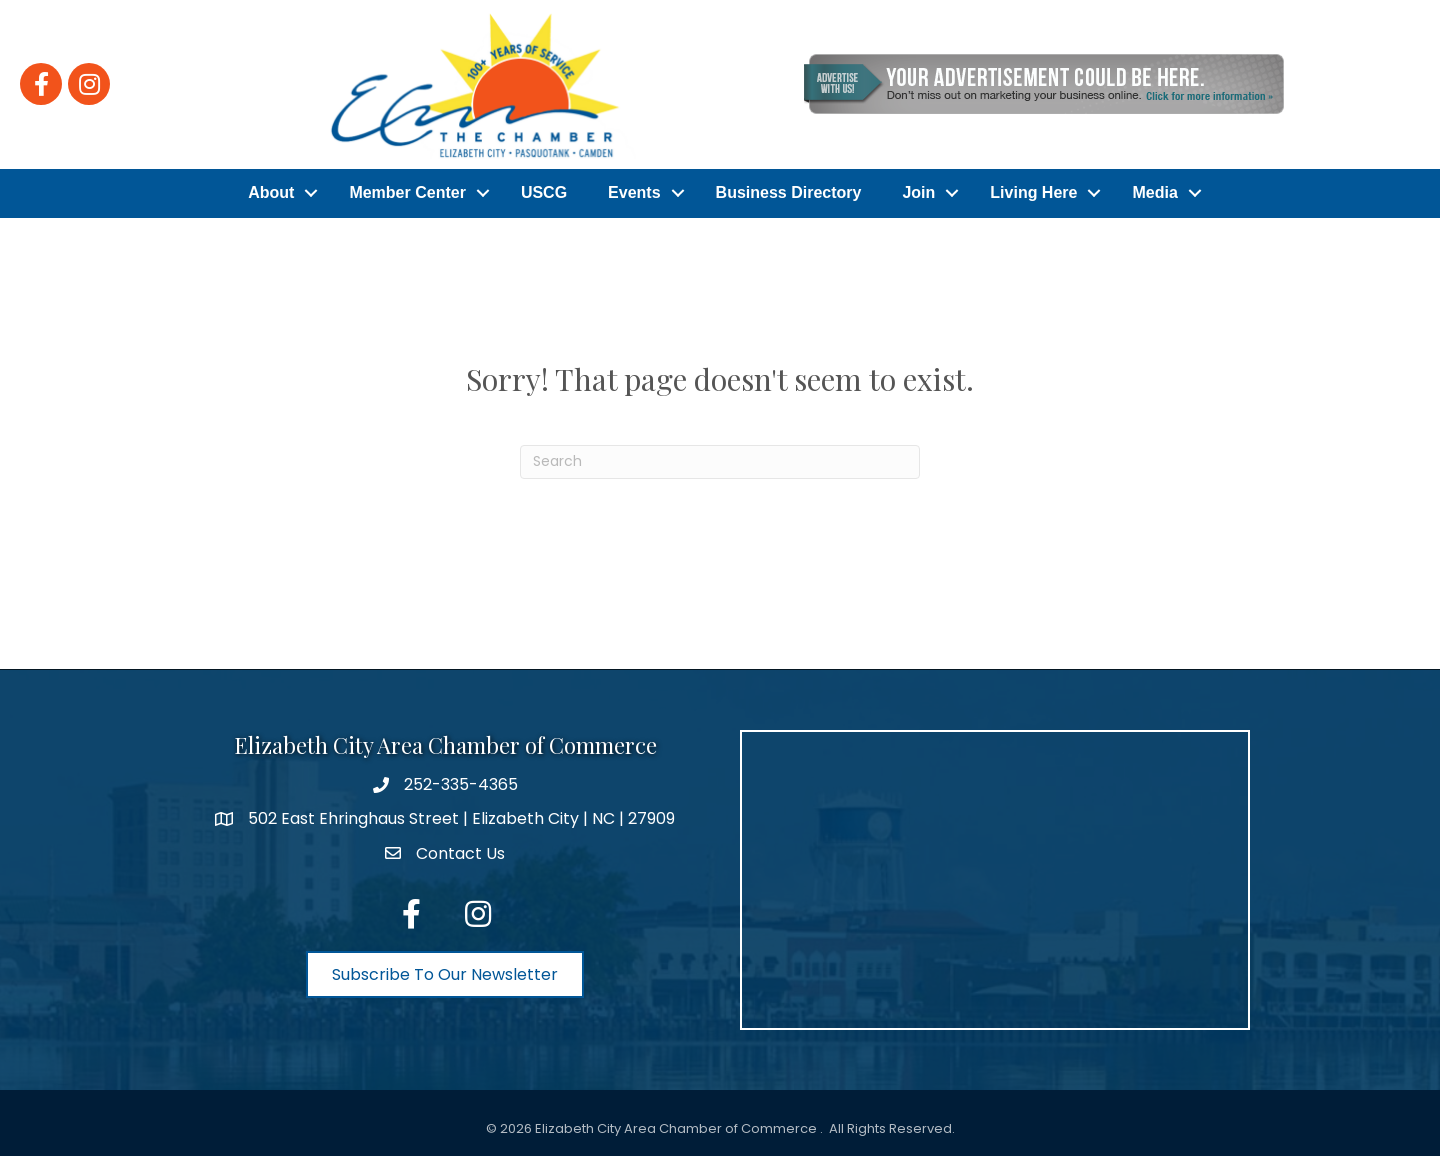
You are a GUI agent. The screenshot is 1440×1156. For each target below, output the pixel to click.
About (271, 191)
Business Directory (789, 191)
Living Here (1033, 191)
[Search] (720, 459)
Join (918, 191)
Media (1154, 191)
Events (634, 191)
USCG (544, 191)
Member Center (407, 191)
